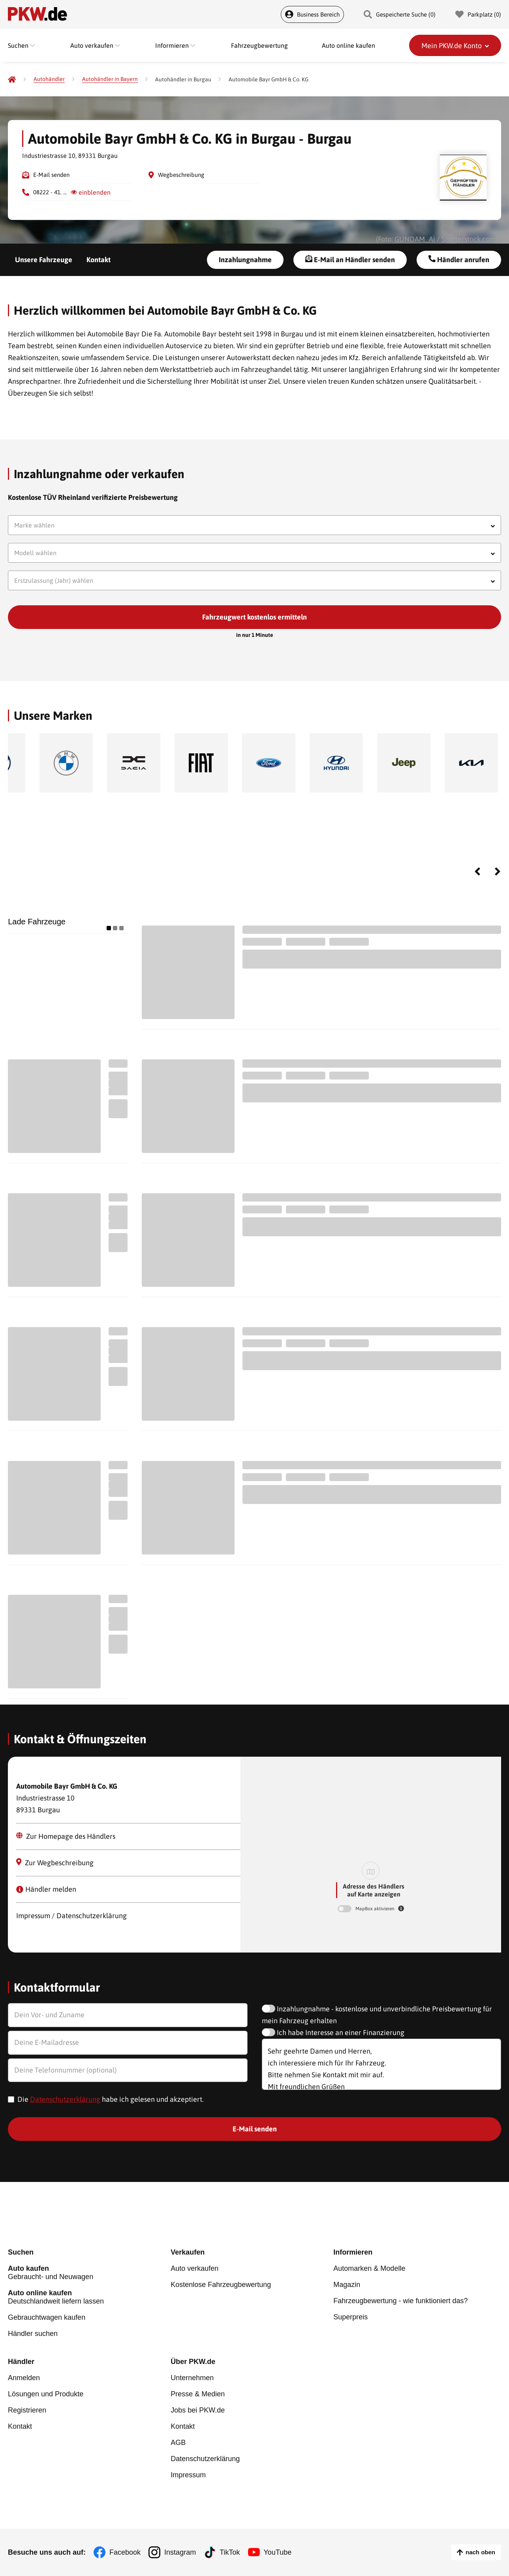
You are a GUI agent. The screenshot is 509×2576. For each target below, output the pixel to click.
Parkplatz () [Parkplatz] (478, 14)
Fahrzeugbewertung (259, 45)
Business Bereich (312, 14)
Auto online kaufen (348, 45)
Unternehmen (192, 2378)
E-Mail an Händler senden (350, 259)
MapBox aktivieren (375, 1908)
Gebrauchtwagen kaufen (46, 2317)
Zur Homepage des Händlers (65, 1836)
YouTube (278, 2552)
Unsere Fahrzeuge (43, 259)
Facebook (125, 2552)
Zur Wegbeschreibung (55, 1862)
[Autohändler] (49, 79)
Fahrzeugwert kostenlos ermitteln (254, 617)
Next (497, 871)
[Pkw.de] (12, 79)
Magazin (346, 2285)
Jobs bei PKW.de (198, 2410)
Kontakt (98, 259)
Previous (477, 871)
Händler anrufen (458, 259)
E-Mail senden (51, 174)
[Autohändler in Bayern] (110, 79)
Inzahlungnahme (245, 259)
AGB (178, 2442)
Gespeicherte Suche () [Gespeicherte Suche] (400, 14)
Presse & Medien (198, 2394)
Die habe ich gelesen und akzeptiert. (110, 2099)
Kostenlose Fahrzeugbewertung (221, 2285)
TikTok (230, 2552)
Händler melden (46, 1889)
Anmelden (24, 2378)
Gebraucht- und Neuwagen (89, 2272)
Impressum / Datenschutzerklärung (71, 1915)
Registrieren (27, 2410)
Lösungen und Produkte (45, 2394)
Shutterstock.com (468, 239)
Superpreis (350, 2317)
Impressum (188, 2475)
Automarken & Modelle (369, 2268)
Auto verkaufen (194, 2268)
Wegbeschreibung (181, 174)
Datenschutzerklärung (65, 2099)
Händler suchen (33, 2334)
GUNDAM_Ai (414, 239)
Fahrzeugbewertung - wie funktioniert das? (400, 2301)
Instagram (180, 2552)
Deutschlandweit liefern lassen (89, 2297)
